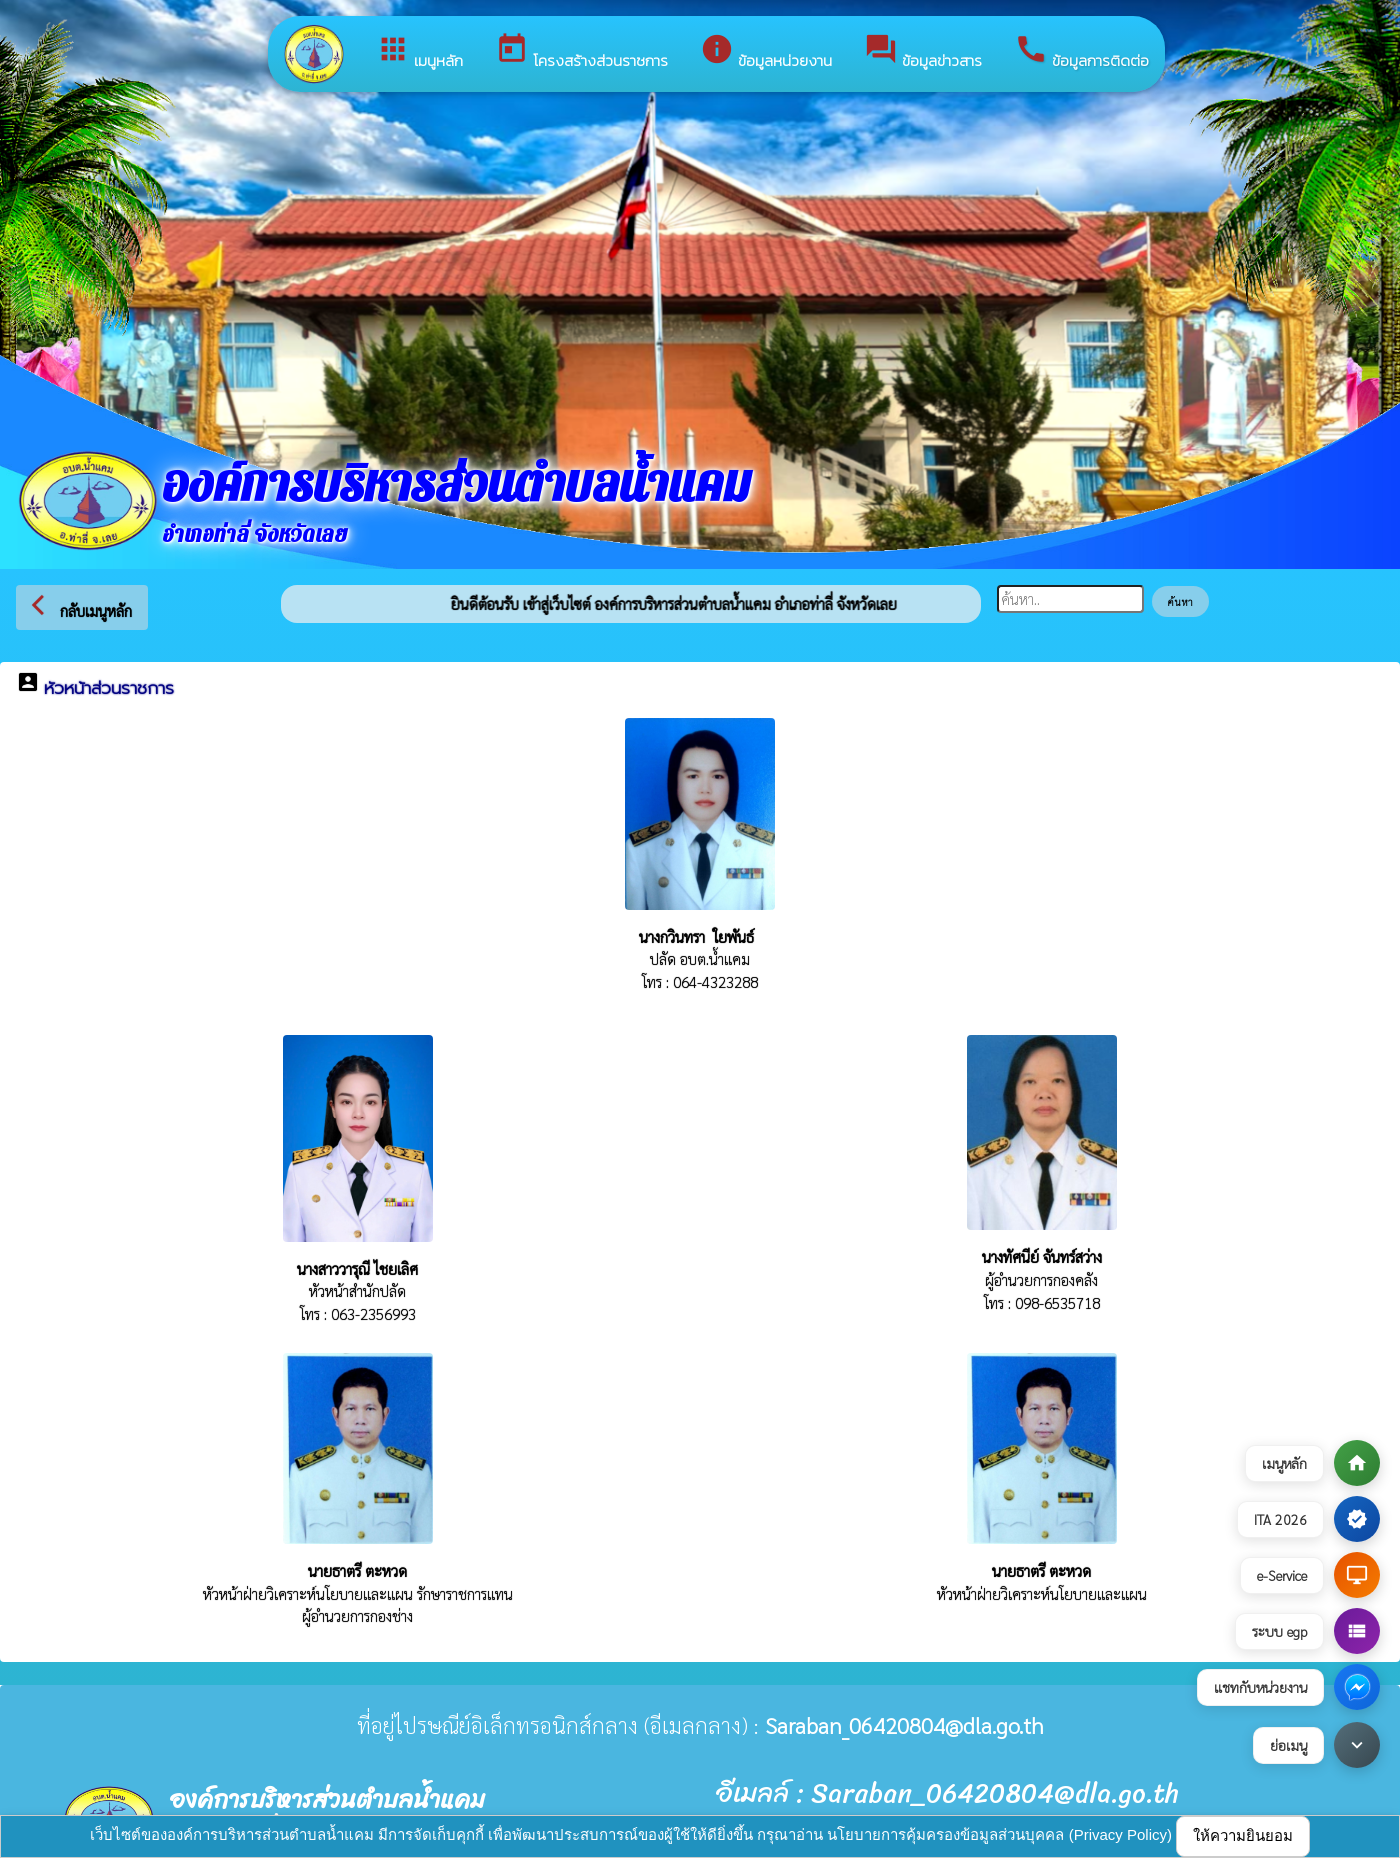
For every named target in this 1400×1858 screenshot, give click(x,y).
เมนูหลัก (419, 52)
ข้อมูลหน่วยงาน (766, 52)
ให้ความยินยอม (1243, 1835)
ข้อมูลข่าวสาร (923, 52)
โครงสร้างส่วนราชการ (581, 52)
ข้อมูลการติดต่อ (1081, 52)
